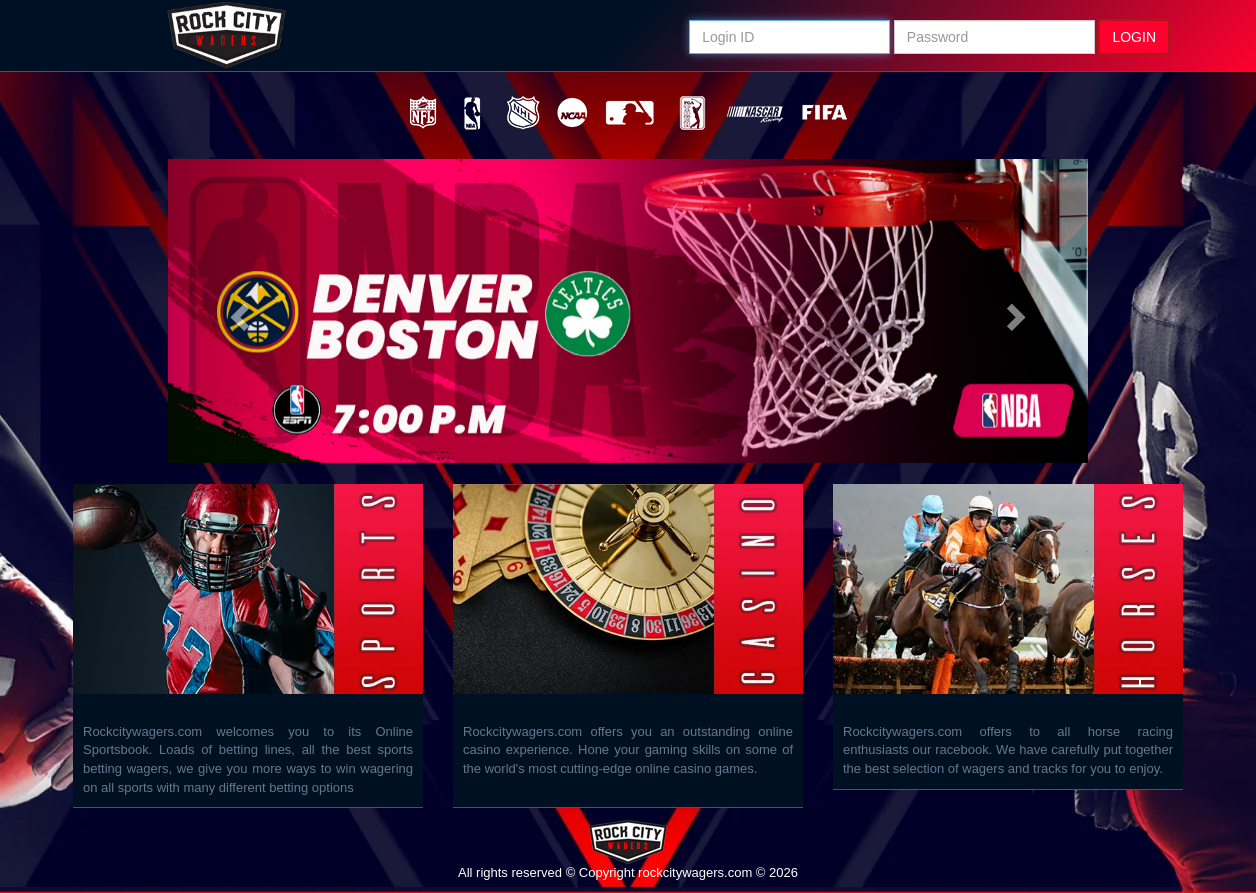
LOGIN (1134, 37)
